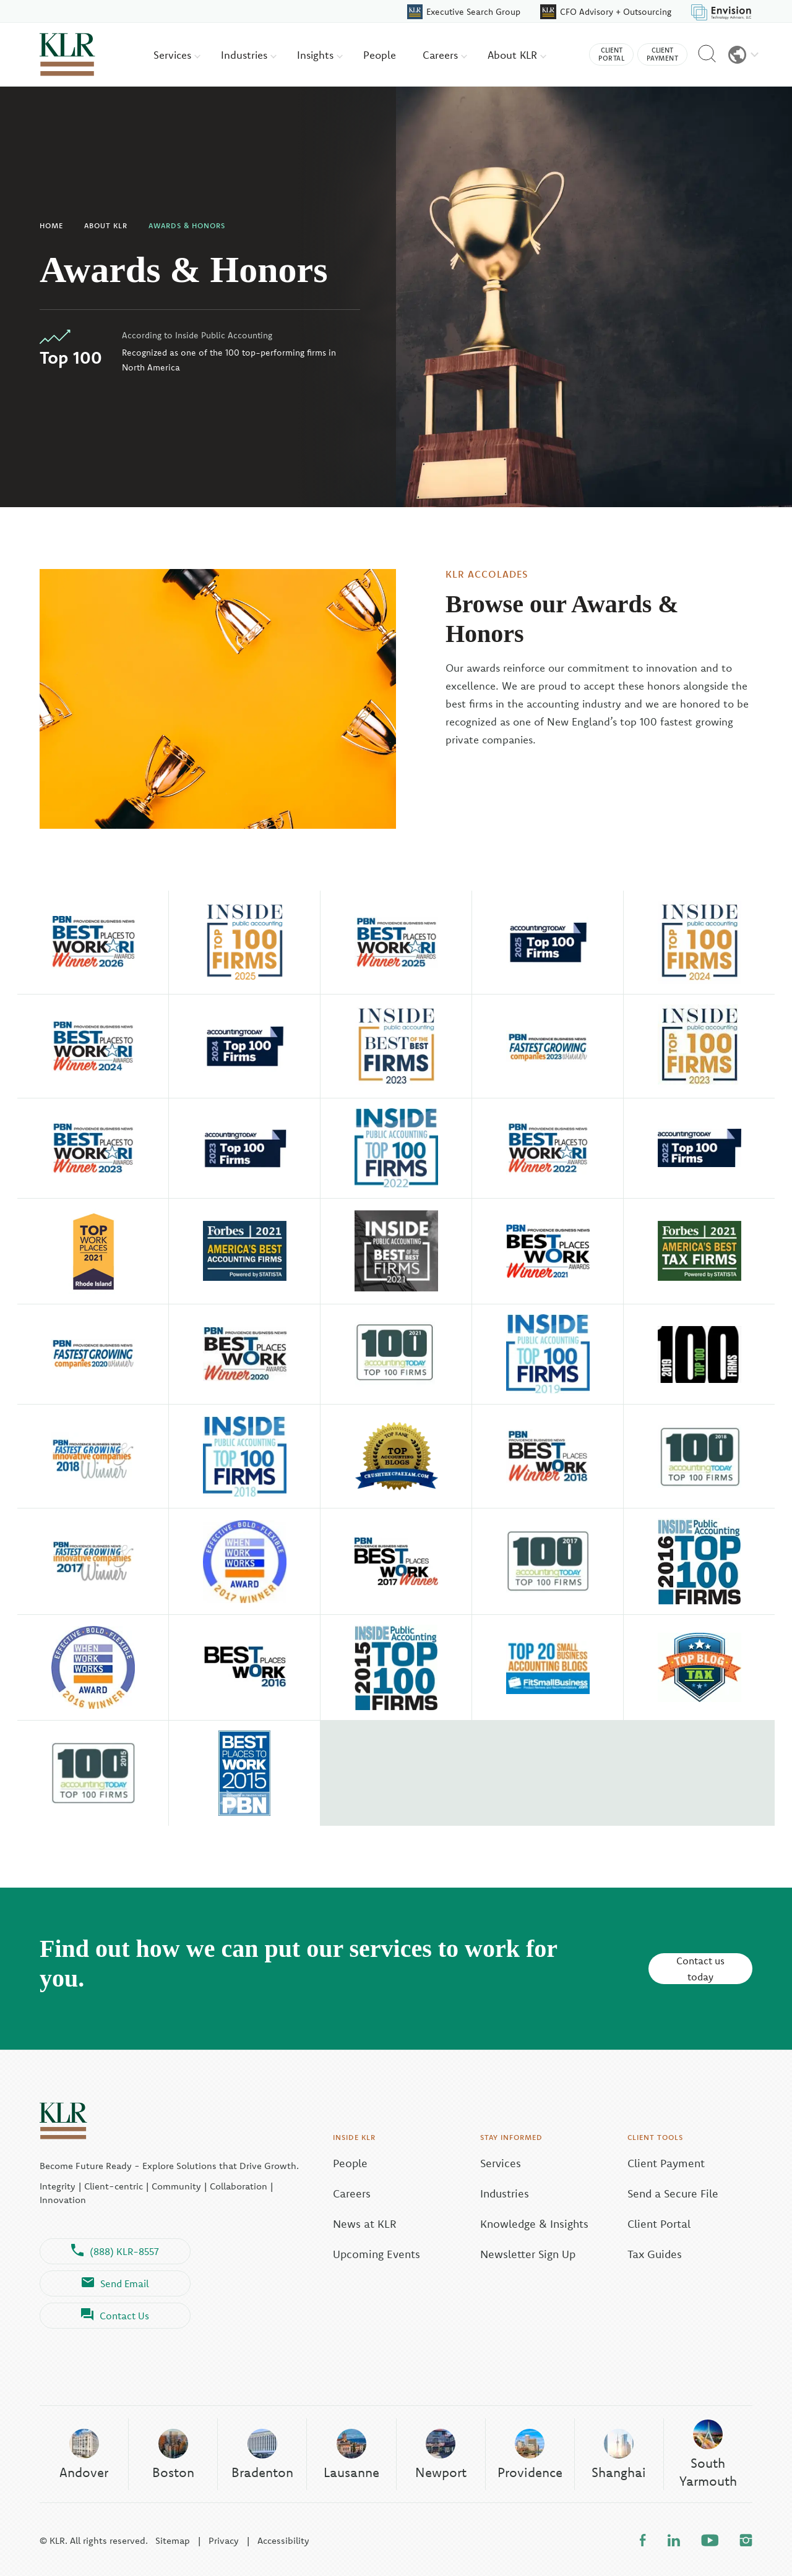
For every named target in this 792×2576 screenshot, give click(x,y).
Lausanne (351, 2454)
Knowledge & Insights (534, 2224)
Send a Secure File (672, 2193)
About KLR (517, 54)
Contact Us (115, 2315)
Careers (445, 54)
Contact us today (700, 1968)
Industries (249, 54)
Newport (441, 2454)
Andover (83, 2454)
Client (611, 54)
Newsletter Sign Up (527, 2254)
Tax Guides (654, 2254)
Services (176, 54)
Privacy (224, 2540)
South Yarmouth (708, 2453)
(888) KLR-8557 (115, 2251)
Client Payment (666, 2163)
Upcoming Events (376, 2254)
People (379, 54)
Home (51, 225)
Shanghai (619, 2454)
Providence (529, 2454)
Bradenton (262, 2454)
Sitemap (172, 2540)
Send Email (115, 2283)
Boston (173, 2454)
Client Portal (659, 2224)
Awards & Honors (186, 225)
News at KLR (365, 2224)
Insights (320, 54)
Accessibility (283, 2540)
